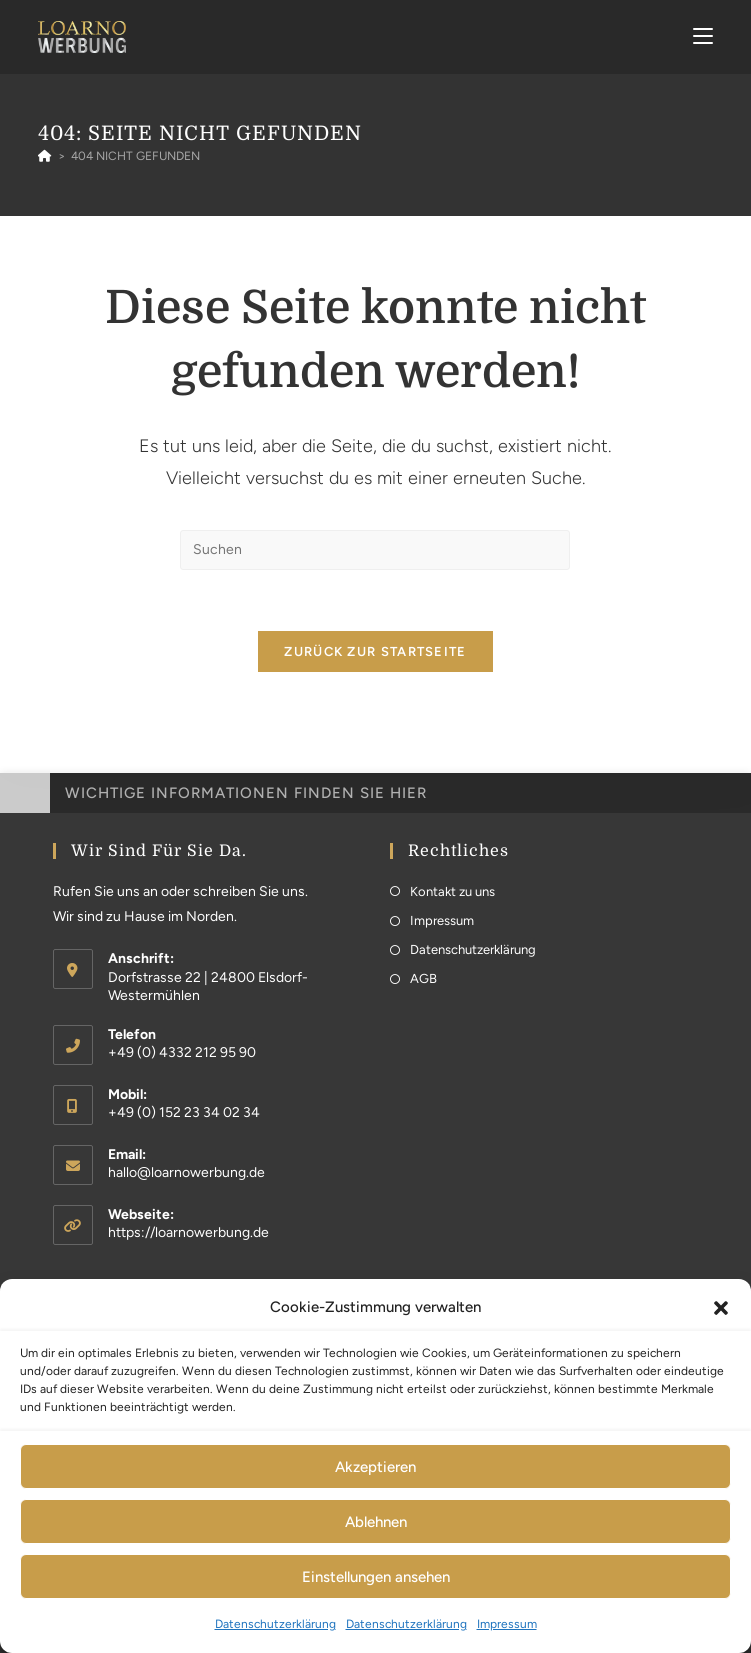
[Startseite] (45, 156)
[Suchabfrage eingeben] (375, 550)
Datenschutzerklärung (275, 1624)
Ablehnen (376, 1522)
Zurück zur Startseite (375, 651)
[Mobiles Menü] (703, 36)
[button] (721, 1308)
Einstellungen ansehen (376, 1577)
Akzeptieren (375, 1467)
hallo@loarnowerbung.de (186, 1172)
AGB (423, 978)
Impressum (507, 1624)
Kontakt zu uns (452, 891)
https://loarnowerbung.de (188, 1232)
